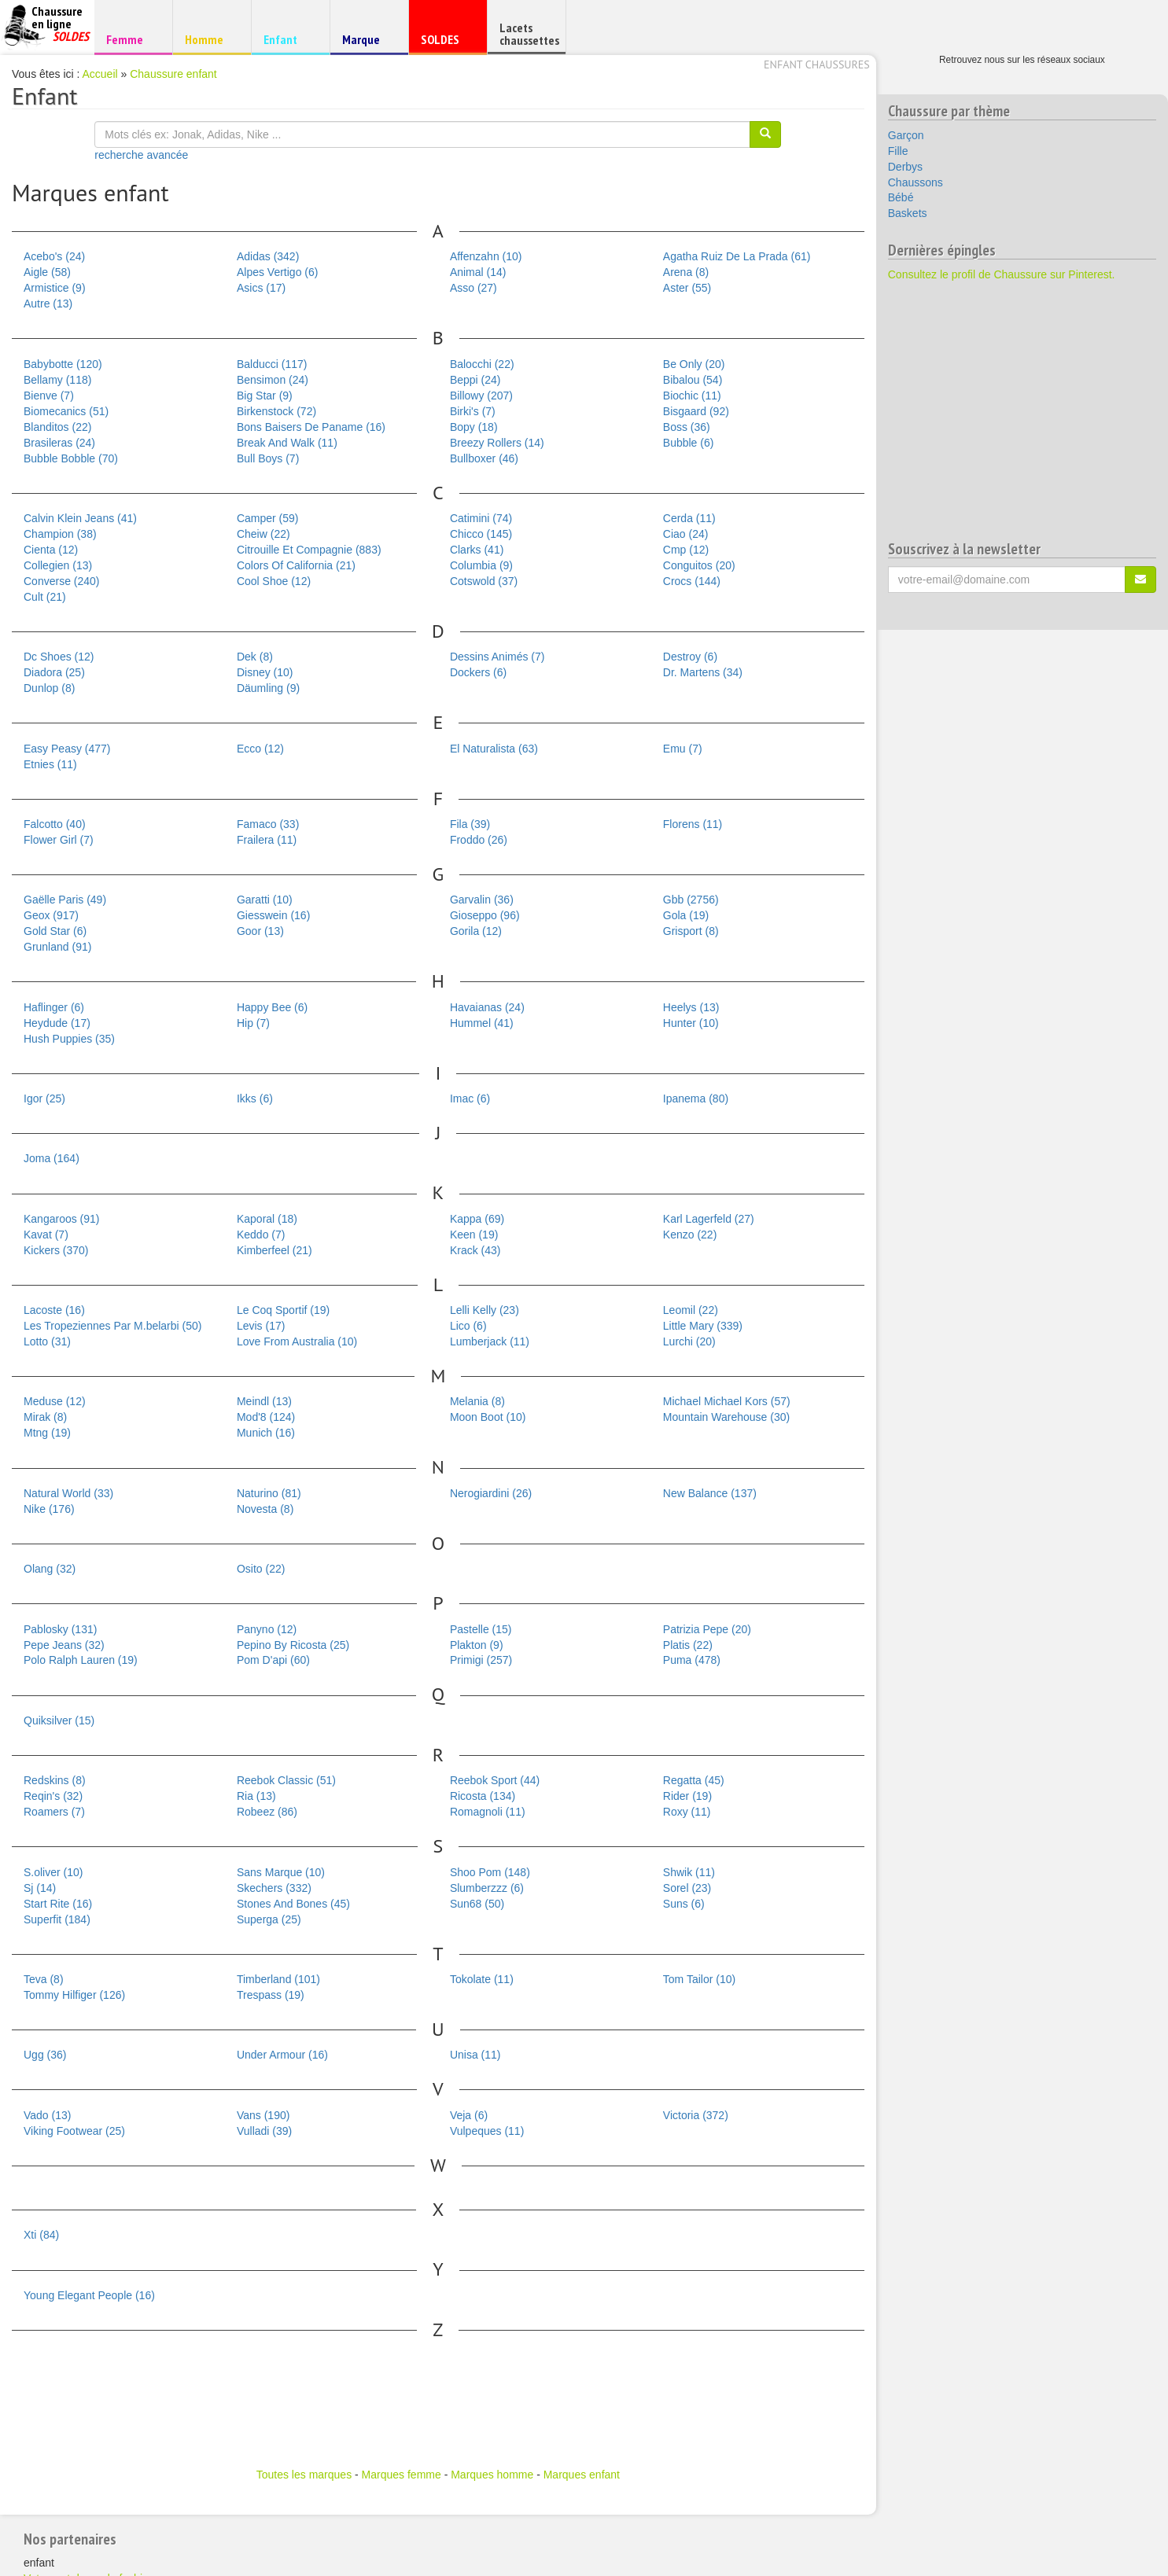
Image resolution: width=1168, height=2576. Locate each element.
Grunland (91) (57, 946)
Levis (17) (261, 1325)
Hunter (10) (691, 1023)
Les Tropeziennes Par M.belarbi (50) (112, 1325)
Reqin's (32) (53, 1796)
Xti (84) (41, 2234)
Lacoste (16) (54, 1310)
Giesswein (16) (273, 915)
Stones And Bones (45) (293, 1903)
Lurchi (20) (689, 1341)
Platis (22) (688, 1645)
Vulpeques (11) (487, 2131)
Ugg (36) (45, 2054)
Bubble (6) (688, 442)
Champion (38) (60, 534)
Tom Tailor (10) (699, 1979)
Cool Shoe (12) (274, 581)
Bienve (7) (49, 395)
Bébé (901, 197)
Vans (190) (263, 2115)
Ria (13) (256, 1796)
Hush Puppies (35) (69, 1038)
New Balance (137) (710, 1493)
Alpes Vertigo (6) (278, 272)
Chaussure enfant (173, 74)
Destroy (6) (690, 656)
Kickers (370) (56, 1250)
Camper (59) (268, 518)
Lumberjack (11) (489, 1341)
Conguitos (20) (699, 565)
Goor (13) (260, 931)
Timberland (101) (278, 1979)
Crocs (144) (691, 581)
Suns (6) (684, 1903)
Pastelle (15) (481, 1629)
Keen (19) (474, 1234)
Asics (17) (261, 288)
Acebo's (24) (54, 256)
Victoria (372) (695, 2115)
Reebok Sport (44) (495, 1780)
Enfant (288, 39)
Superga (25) (269, 1919)
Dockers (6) (478, 672)
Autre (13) (48, 303)
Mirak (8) (45, 1417)
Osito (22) (261, 1568)
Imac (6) (470, 1098)
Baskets (907, 213)
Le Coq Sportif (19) (283, 1310)
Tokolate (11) (482, 1979)
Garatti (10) (265, 899)
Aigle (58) (47, 272)
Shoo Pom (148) (490, 1872)
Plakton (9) (476, 1645)
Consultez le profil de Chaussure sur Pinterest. (1001, 274)
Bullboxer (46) (484, 458)
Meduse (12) (55, 1401)
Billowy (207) (481, 395)
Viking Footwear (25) (74, 2131)
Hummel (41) (482, 1023)
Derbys (905, 166)
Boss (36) (686, 427)
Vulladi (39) (264, 2131)
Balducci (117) (272, 364)
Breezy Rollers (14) (497, 442)
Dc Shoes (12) (59, 656)
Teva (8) (44, 1979)
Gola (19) (686, 915)
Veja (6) (469, 2115)
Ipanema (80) (695, 1098)
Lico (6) (468, 1325)
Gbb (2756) (691, 899)
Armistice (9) (55, 288)
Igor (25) (44, 1098)
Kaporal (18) (267, 1219)
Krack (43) (475, 1250)
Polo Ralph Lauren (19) (81, 1660)
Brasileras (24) (59, 442)
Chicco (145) (481, 534)
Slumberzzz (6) (487, 1888)
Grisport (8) (691, 931)
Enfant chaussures (817, 64)
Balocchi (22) (482, 364)
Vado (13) (47, 2115)
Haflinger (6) (54, 1007)
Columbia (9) (481, 565)
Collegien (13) (58, 565)
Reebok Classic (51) (286, 1780)
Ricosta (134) (482, 1796)
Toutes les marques (304, 2474)
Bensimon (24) (272, 380)
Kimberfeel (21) (274, 1250)
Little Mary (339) (702, 1325)
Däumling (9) (268, 688)
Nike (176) (49, 1509)
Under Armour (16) (282, 2054)
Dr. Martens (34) (702, 672)
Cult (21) (45, 597)
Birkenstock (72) (276, 411)
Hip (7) (253, 1023)
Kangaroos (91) (62, 1219)
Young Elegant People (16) (89, 2295)
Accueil (100, 74)
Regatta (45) (693, 1780)
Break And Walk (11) (287, 442)
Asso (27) (473, 288)
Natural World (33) (68, 1493)
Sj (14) (40, 1888)
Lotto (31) (47, 1341)
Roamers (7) (54, 1811)
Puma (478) (691, 1660)
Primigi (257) (481, 1660)
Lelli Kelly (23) (484, 1310)
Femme (131, 39)
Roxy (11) (687, 1811)
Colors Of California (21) (296, 565)
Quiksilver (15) (59, 1720)
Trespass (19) (270, 1995)
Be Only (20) (694, 364)
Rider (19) (687, 1796)
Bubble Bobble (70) (71, 458)
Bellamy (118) (57, 380)
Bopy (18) (474, 427)
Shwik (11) (689, 1872)
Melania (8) (477, 1401)
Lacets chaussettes (529, 34)
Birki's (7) (473, 411)
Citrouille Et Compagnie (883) (309, 549)
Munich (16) (266, 1432)
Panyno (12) (267, 1629)
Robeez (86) (267, 1811)
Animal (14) (478, 272)
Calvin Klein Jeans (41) (80, 518)
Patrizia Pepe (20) (707, 1629)
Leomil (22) (690, 1310)
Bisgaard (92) (696, 411)
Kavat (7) (46, 1234)
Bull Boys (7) (268, 458)
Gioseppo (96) (485, 915)
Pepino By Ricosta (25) (293, 1645)
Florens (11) (692, 824)
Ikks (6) (255, 1098)
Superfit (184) (57, 1919)
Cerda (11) (689, 518)
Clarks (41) (476, 549)
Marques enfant (581, 2474)
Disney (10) (265, 672)
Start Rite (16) (58, 1903)
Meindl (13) (264, 1401)
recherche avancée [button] (141, 155)
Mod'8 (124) (266, 1417)
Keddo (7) (261, 1234)
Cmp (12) (686, 549)
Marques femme (401, 2474)
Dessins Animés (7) (497, 656)
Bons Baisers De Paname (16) (311, 427)
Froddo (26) (478, 840)
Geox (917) (51, 915)
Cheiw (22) (263, 534)
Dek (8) (255, 656)
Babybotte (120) (63, 364)
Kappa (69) (477, 1219)
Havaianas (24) (487, 1007)
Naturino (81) (269, 1493)
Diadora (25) (54, 672)
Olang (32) (50, 1568)
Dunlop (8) (49, 688)
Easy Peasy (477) (67, 748)
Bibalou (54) (693, 380)
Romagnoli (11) (487, 1811)
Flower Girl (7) (59, 840)
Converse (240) (62, 581)
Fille (898, 151)
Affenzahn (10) (486, 256)
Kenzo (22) (690, 1234)
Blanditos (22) (57, 427)
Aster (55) (687, 288)
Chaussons (915, 182)
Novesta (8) (265, 1509)
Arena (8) (686, 272)
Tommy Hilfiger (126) (74, 1995)
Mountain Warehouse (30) (726, 1417)
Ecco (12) (260, 748)
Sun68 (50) (477, 1903)
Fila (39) (470, 824)
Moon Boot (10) (488, 1417)
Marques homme (492, 2474)
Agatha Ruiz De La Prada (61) (737, 256)
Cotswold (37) (484, 581)
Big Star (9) (265, 395)
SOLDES (445, 43)
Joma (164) (51, 1158)
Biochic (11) (692, 395)
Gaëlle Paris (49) (65, 899)
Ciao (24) (686, 534)
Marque (366, 43)
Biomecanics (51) (66, 411)
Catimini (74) (481, 518)
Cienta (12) (51, 549)
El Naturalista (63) (494, 748)
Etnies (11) (50, 764)
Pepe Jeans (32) (64, 1645)
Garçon (906, 135)
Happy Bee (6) (272, 1007)
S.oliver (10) (53, 1872)
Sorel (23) (687, 1888)
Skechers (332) (274, 1888)
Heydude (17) (57, 1023)
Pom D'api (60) (273, 1660)
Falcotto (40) (55, 824)
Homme (209, 39)
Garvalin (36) (482, 899)
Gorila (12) (476, 931)
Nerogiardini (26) (491, 1493)
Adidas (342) (268, 256)
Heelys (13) (691, 1007)
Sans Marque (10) (281, 1872)
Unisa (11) (475, 2054)
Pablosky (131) (60, 1629)
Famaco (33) (268, 824)
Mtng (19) (47, 1432)
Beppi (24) (475, 380)
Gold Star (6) (55, 931)
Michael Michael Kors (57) (726, 1401)
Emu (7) (682, 748)
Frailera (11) (267, 840)
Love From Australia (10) (297, 1341)
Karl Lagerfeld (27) (708, 1219)
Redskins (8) (55, 1780)
